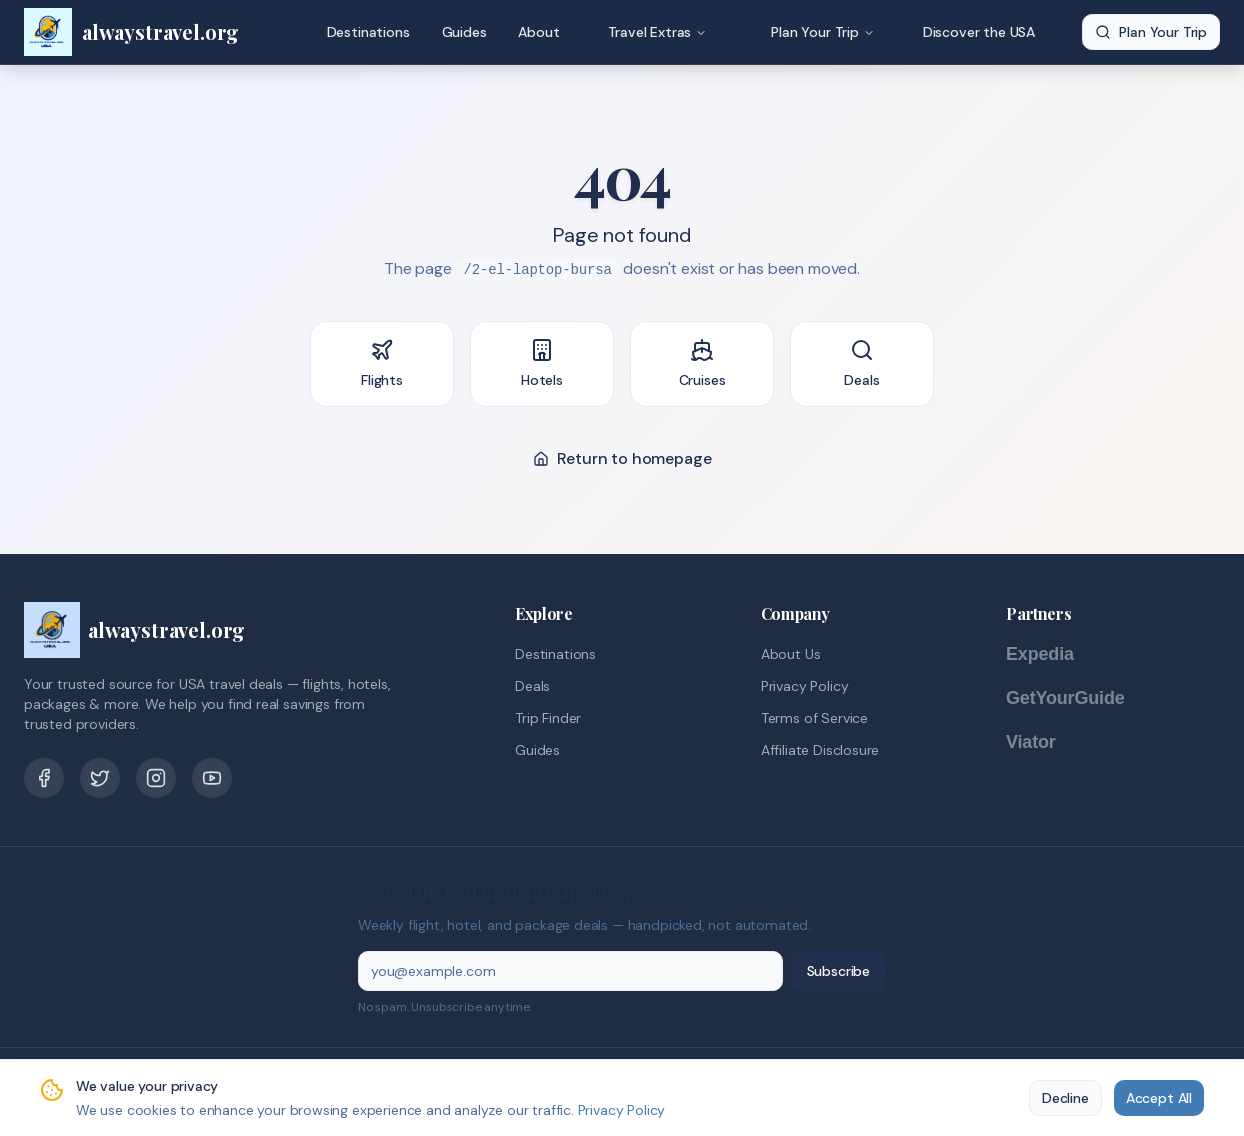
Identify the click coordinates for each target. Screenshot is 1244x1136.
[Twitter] (100, 778)
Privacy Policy (805, 686)
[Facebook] (44, 778)
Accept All (1159, 1098)
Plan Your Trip (823, 32)
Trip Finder (548, 718)
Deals (532, 686)
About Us (791, 654)
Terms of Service (814, 718)
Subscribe (838, 971)
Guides (464, 32)
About (538, 32)
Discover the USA (979, 32)
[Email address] (570, 971)
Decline (1065, 1098)
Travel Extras (658, 32)
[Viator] (1051, 742)
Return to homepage (622, 458)
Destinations (368, 32)
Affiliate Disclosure (820, 750)
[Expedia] (1066, 654)
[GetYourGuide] (1086, 698)
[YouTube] (212, 778)
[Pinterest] (156, 778)
